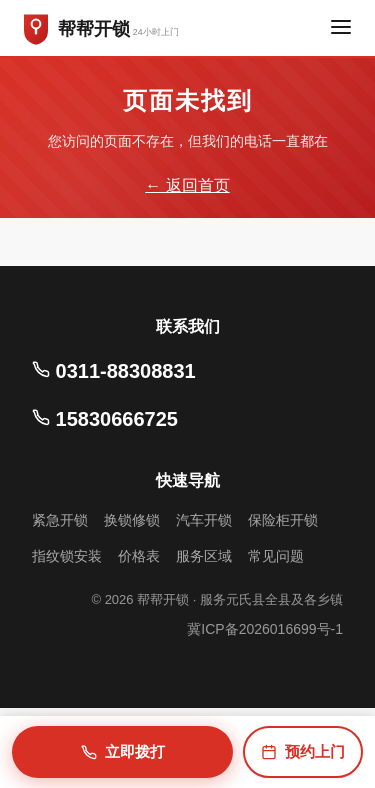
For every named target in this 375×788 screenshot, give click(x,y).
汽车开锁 (204, 520)
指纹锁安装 (67, 556)
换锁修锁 (132, 520)
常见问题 (276, 556)
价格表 (139, 556)
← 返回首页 (187, 185)
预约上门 (303, 751)
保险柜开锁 (283, 520)
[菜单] (341, 28)
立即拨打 (123, 751)
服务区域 (204, 556)
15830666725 (105, 419)
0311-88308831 (114, 371)
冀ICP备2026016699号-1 (265, 629)
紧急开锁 (60, 520)
